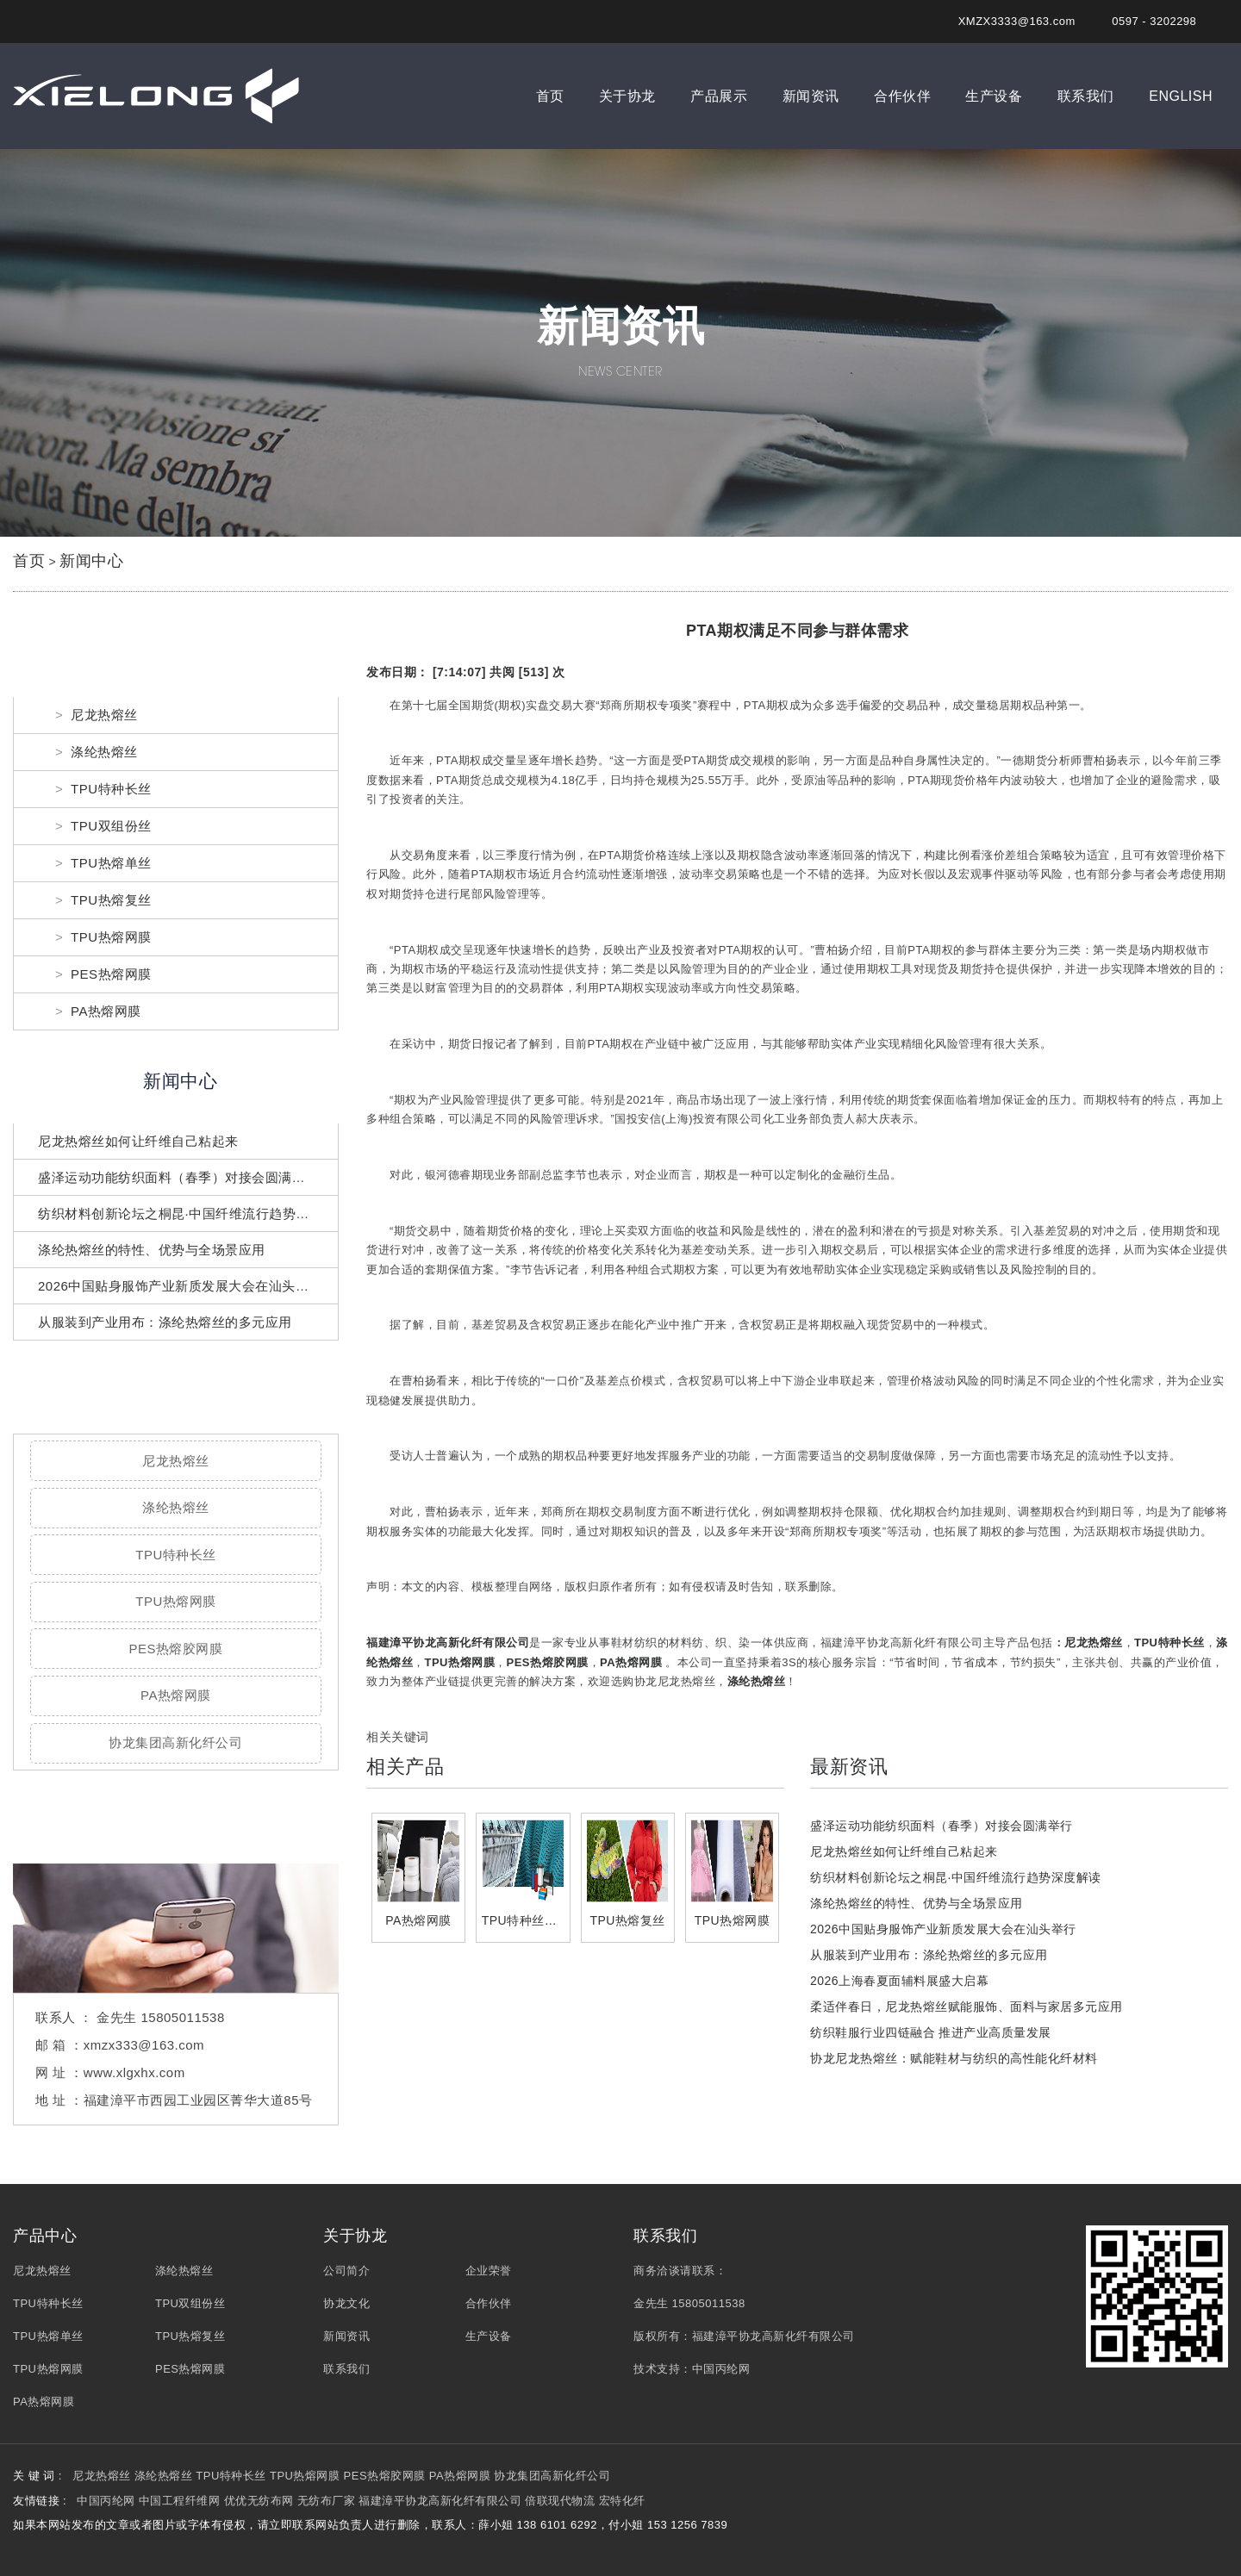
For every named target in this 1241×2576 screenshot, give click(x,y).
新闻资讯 (811, 96)
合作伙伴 (902, 96)
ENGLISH (1181, 96)
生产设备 (993, 96)
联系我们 (1085, 96)
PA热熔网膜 (106, 1011)
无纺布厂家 (326, 2500)
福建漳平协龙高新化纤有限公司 (447, 1642)
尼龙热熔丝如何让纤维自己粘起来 (138, 1141)
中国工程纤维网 (180, 2500)
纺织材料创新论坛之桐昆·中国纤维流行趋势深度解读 (193, 1213)
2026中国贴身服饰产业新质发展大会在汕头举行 (180, 1286)
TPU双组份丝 (111, 825)
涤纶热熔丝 (104, 751)
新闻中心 (91, 560)
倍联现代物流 (560, 2500)
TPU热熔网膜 (111, 937)
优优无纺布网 (259, 2500)
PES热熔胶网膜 (175, 1648)
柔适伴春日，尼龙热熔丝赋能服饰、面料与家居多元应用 (966, 2006)
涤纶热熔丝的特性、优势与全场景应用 (151, 1249)
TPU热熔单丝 (111, 863)
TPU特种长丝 (111, 788)
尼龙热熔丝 (104, 714)
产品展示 (718, 96)
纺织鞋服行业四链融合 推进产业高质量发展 (930, 2032)
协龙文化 (346, 2303)
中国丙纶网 (721, 2368)
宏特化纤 (622, 2500)
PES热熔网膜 (111, 974)
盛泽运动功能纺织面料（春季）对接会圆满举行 (178, 1177)
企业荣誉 (488, 2270)
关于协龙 (627, 96)
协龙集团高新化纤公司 (175, 1742)
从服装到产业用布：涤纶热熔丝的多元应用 (165, 1322)
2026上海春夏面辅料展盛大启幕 (899, 1981)
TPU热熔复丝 (111, 900)
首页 (550, 96)
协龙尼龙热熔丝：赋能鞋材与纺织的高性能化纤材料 (954, 2058)
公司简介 (346, 2270)
